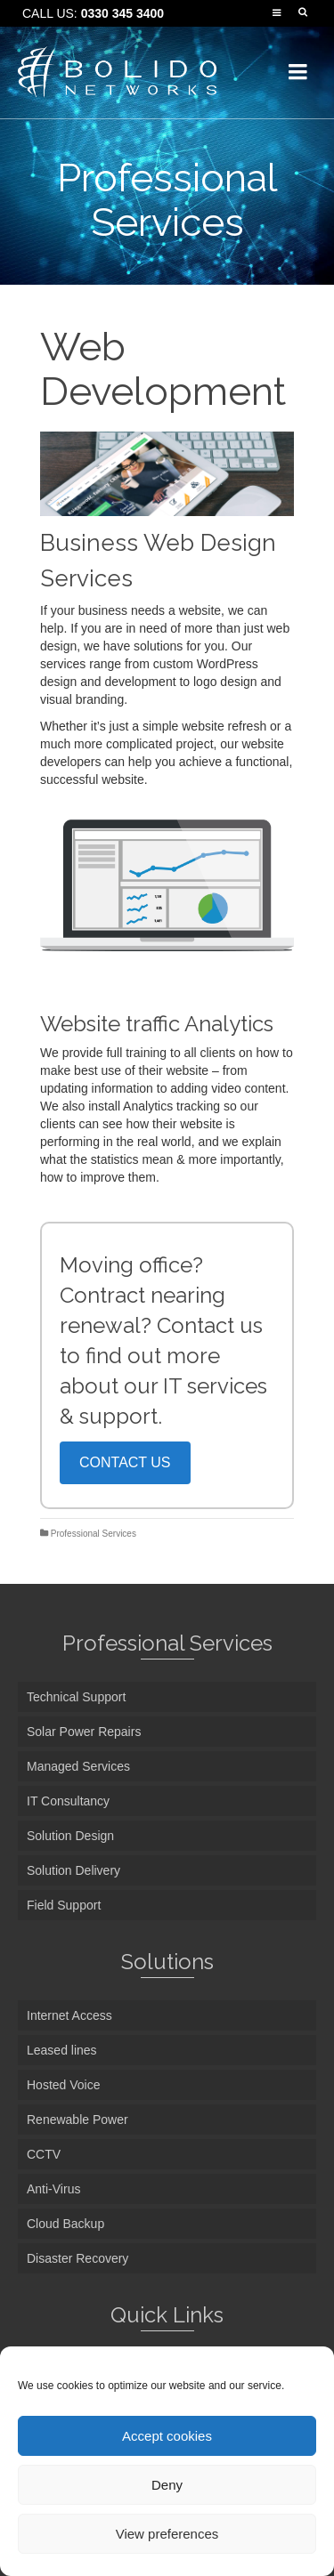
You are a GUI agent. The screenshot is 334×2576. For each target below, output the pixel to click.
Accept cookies (167, 2435)
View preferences (167, 2533)
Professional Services (93, 1533)
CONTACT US (125, 1462)
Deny (167, 2484)
